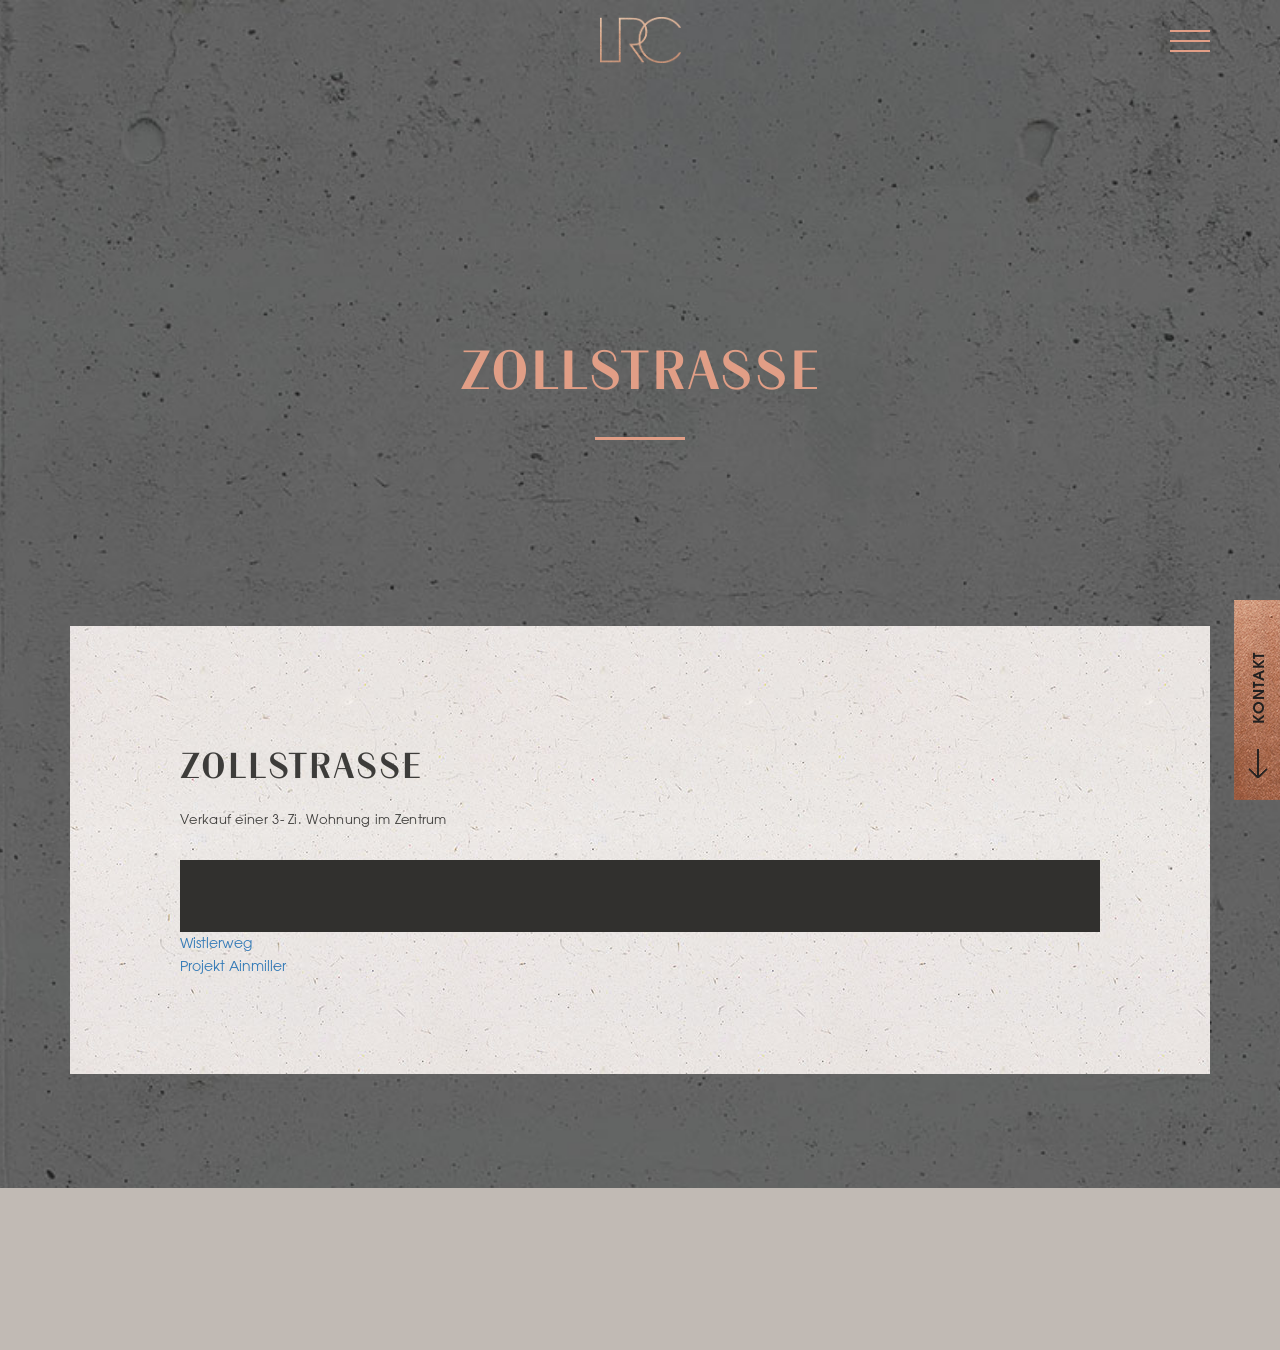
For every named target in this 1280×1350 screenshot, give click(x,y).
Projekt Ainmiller (233, 966)
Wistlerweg (216, 943)
